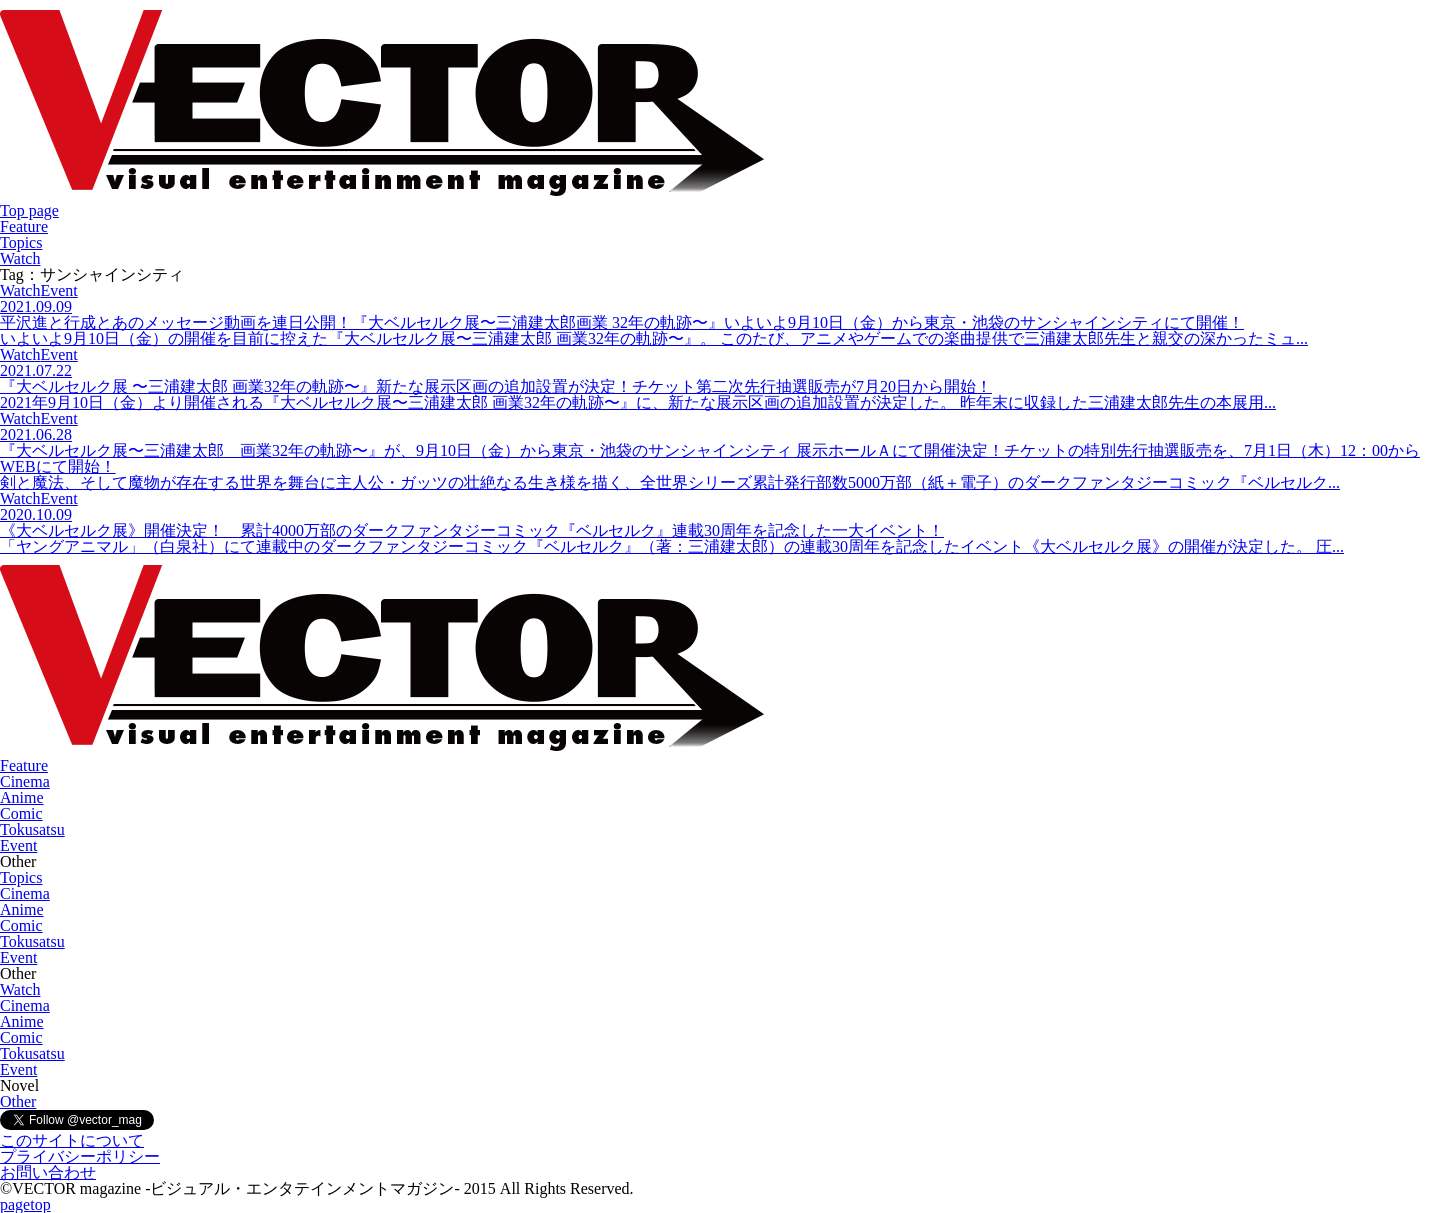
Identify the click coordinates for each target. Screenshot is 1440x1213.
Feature (24, 226)
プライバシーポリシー (80, 1156)
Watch (20, 258)
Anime (22, 797)
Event (18, 845)
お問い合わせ (48, 1172)
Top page (29, 210)
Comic (21, 813)
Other (18, 1101)
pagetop (25, 1204)
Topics (21, 242)
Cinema (25, 781)
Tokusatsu (32, 829)
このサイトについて (72, 1140)
